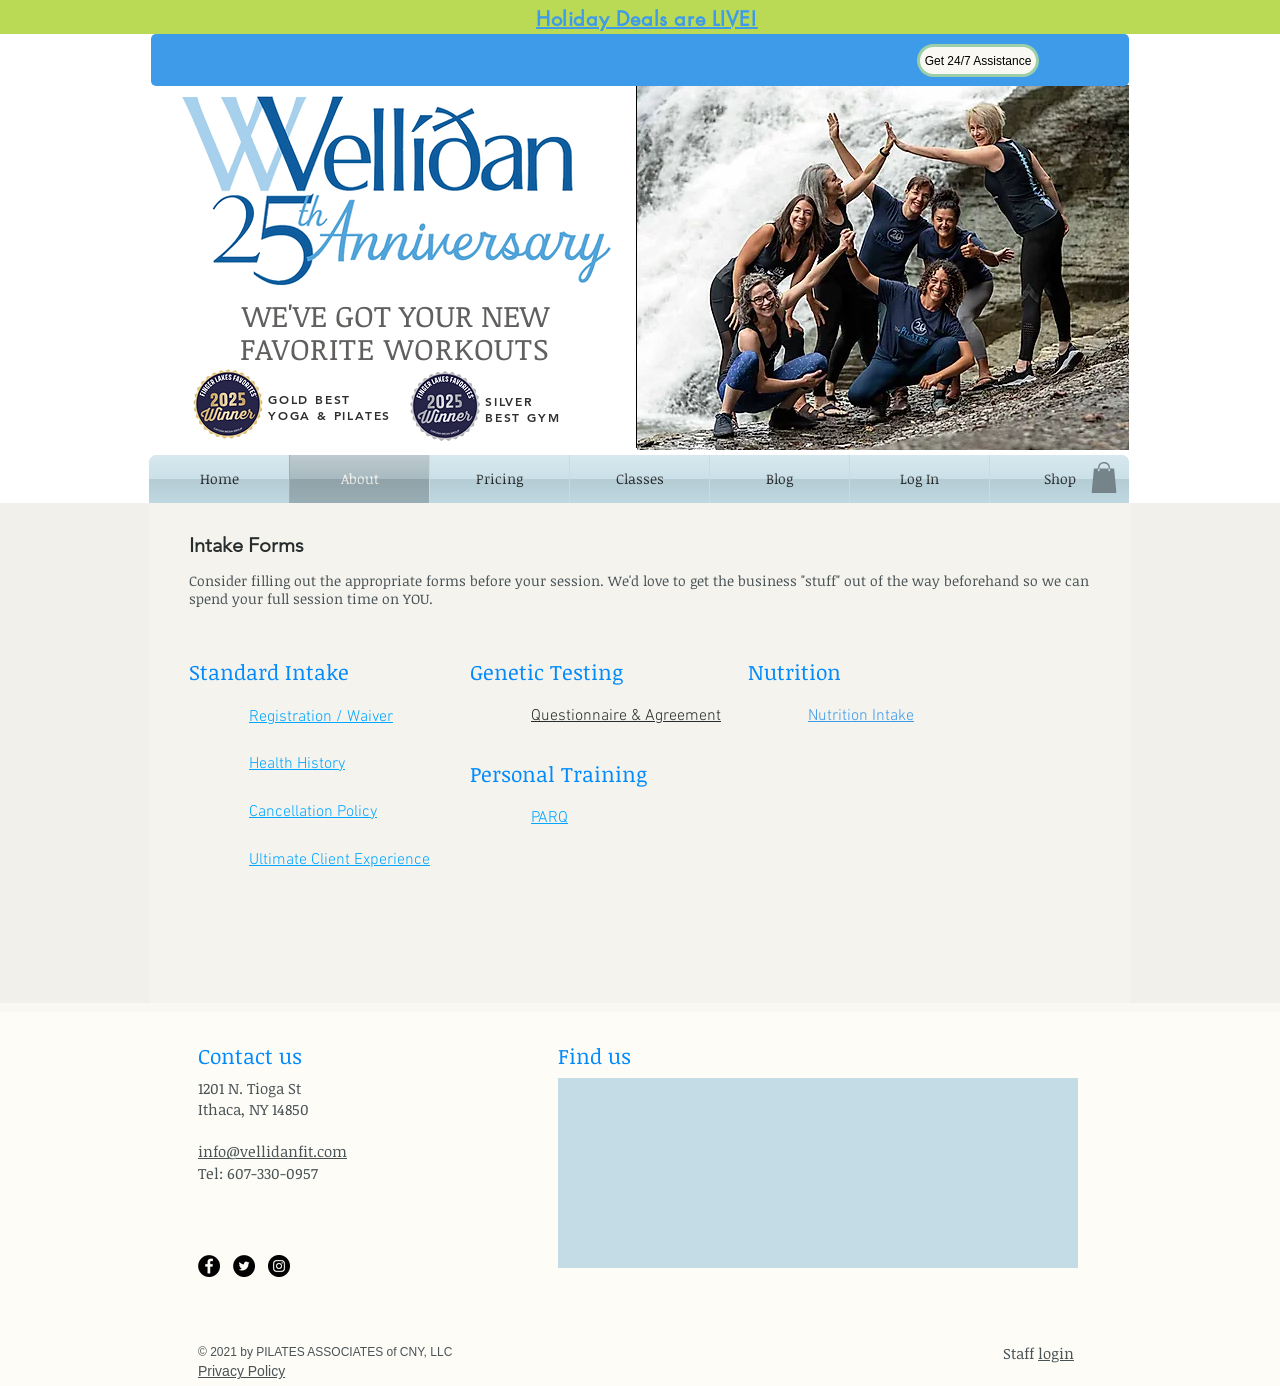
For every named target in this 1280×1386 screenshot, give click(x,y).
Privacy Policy (241, 1371)
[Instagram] (279, 1266)
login (1056, 1353)
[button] (978, 60)
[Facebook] (209, 1266)
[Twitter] (244, 1266)
